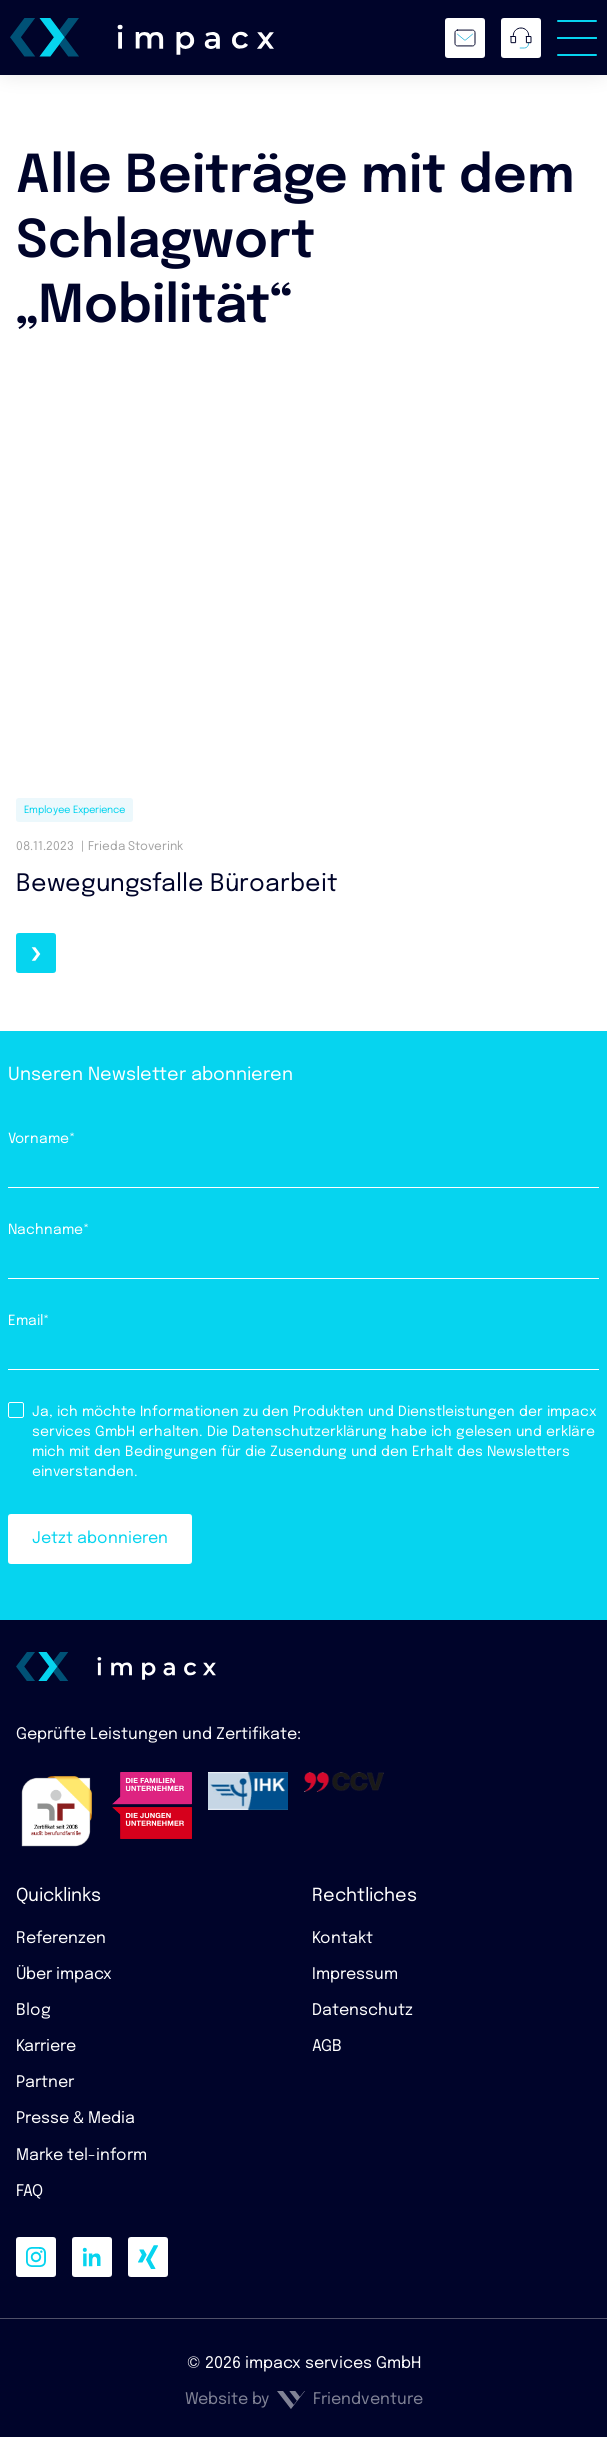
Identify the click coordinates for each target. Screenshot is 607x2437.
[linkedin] (92, 2257)
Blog (33, 2010)
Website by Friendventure (304, 2400)
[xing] (148, 2257)
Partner (45, 2082)
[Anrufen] (521, 38)
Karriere (46, 2046)
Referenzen (61, 1938)
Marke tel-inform (81, 2155)
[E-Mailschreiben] (465, 38)
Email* (29, 1321)
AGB (327, 2046)
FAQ (29, 2191)
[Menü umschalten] (577, 38)
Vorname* (42, 1139)
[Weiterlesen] (36, 953)
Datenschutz (362, 2010)
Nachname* (49, 1230)
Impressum (355, 1974)
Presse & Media (75, 2118)
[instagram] (36, 2257)
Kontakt (342, 1938)
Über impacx (64, 1974)
